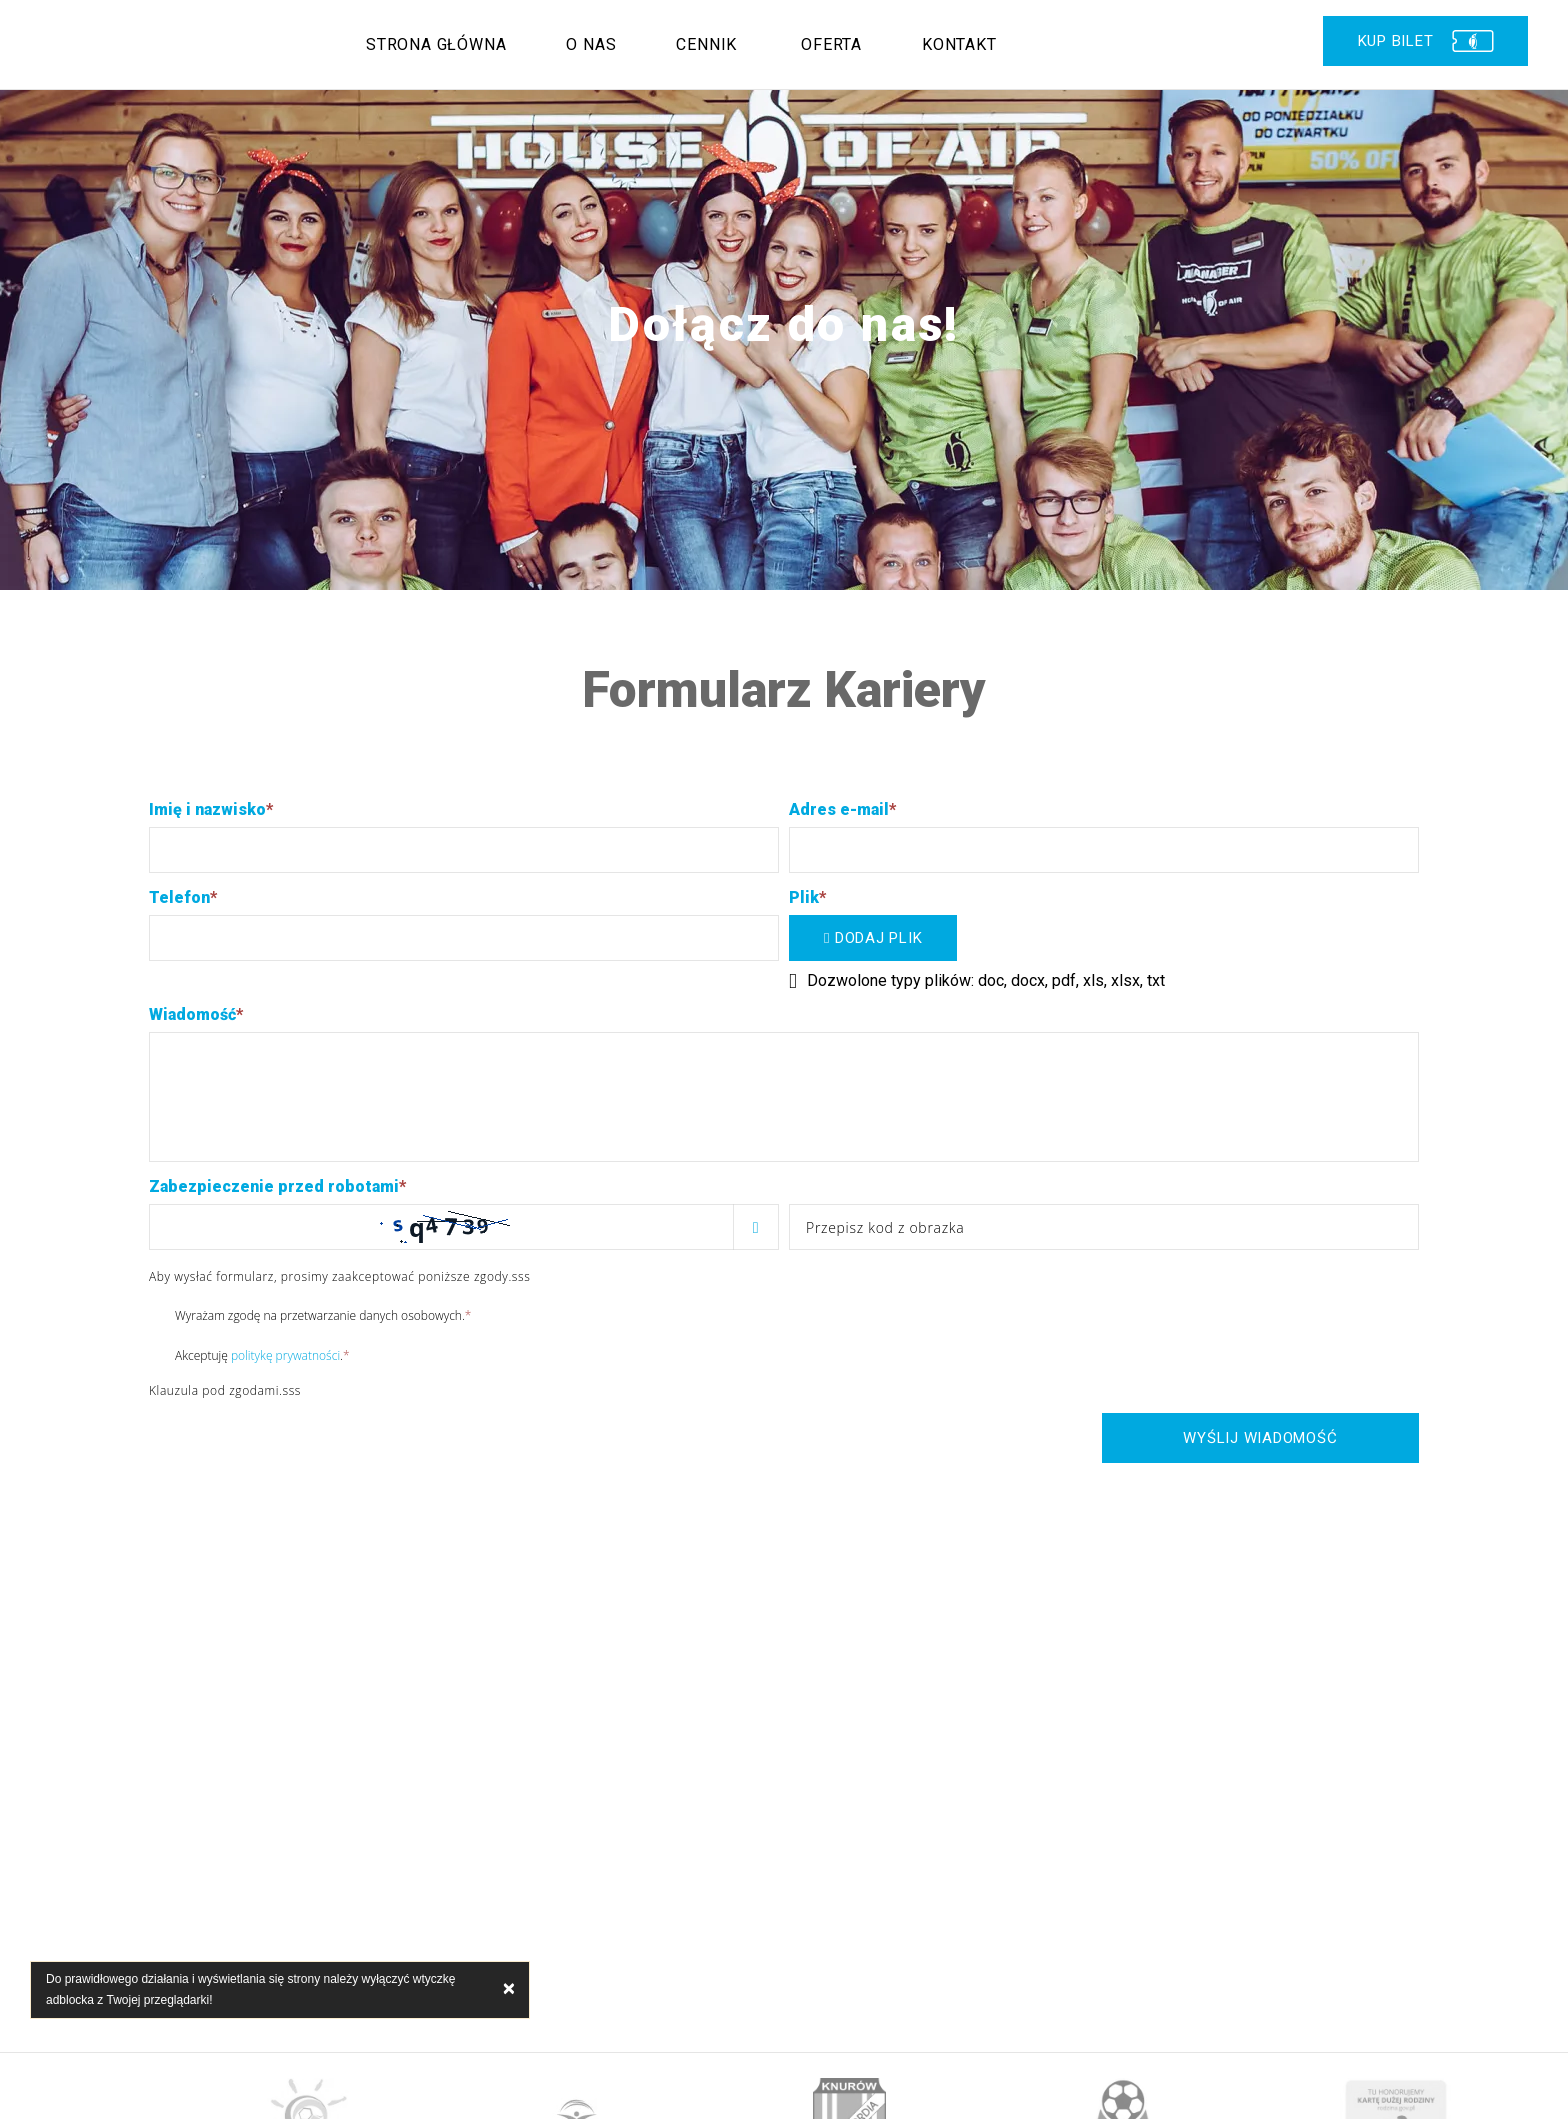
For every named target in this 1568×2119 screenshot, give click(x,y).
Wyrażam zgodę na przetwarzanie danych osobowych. (310, 1315)
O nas (591, 44)
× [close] (509, 1989)
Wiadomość (196, 1014)
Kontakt (959, 44)
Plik (807, 897)
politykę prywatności (285, 1355)
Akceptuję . (249, 1355)
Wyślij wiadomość (1260, 1438)
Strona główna (436, 44)
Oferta (831, 44)
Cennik (706, 44)
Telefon (183, 897)
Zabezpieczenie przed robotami (277, 1186)
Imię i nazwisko (211, 809)
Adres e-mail (842, 809)
